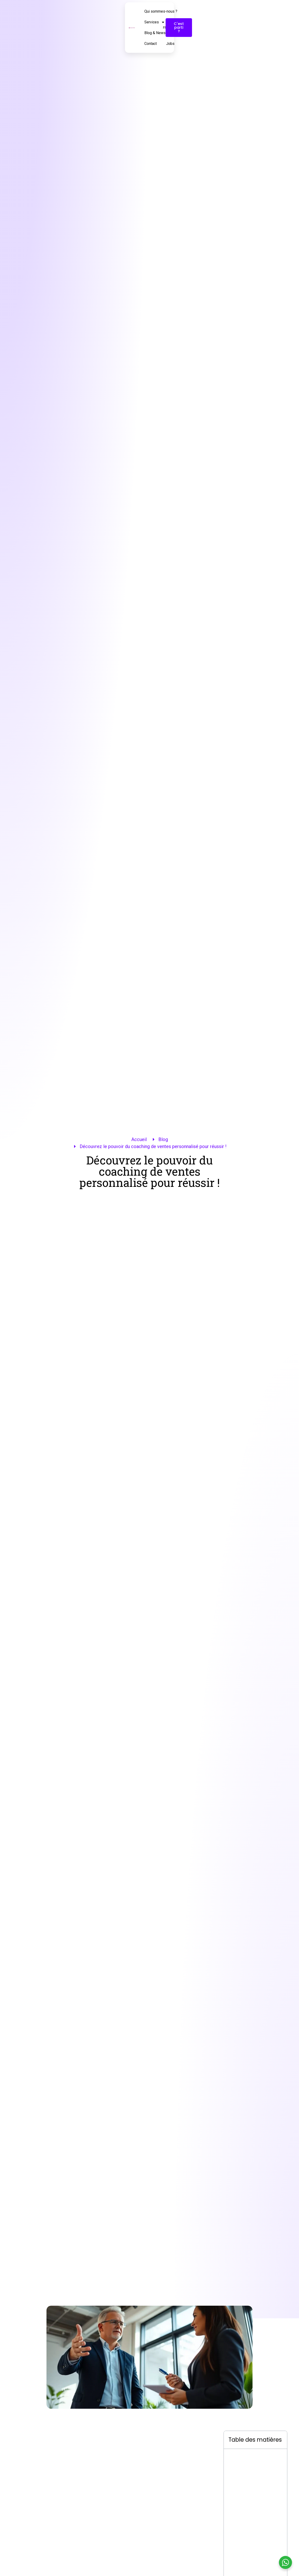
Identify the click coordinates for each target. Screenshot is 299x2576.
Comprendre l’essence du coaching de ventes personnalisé (255, 2462)
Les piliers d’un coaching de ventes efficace (255, 2528)
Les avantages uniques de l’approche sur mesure (259, 2512)
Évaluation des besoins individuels (259, 2541)
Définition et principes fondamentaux (257, 2477)
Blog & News (160, 12)
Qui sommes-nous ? (94, 12)
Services (130, 12)
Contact (187, 12)
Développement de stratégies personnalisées (257, 2557)
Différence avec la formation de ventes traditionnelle (257, 2493)
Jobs (207, 12)
